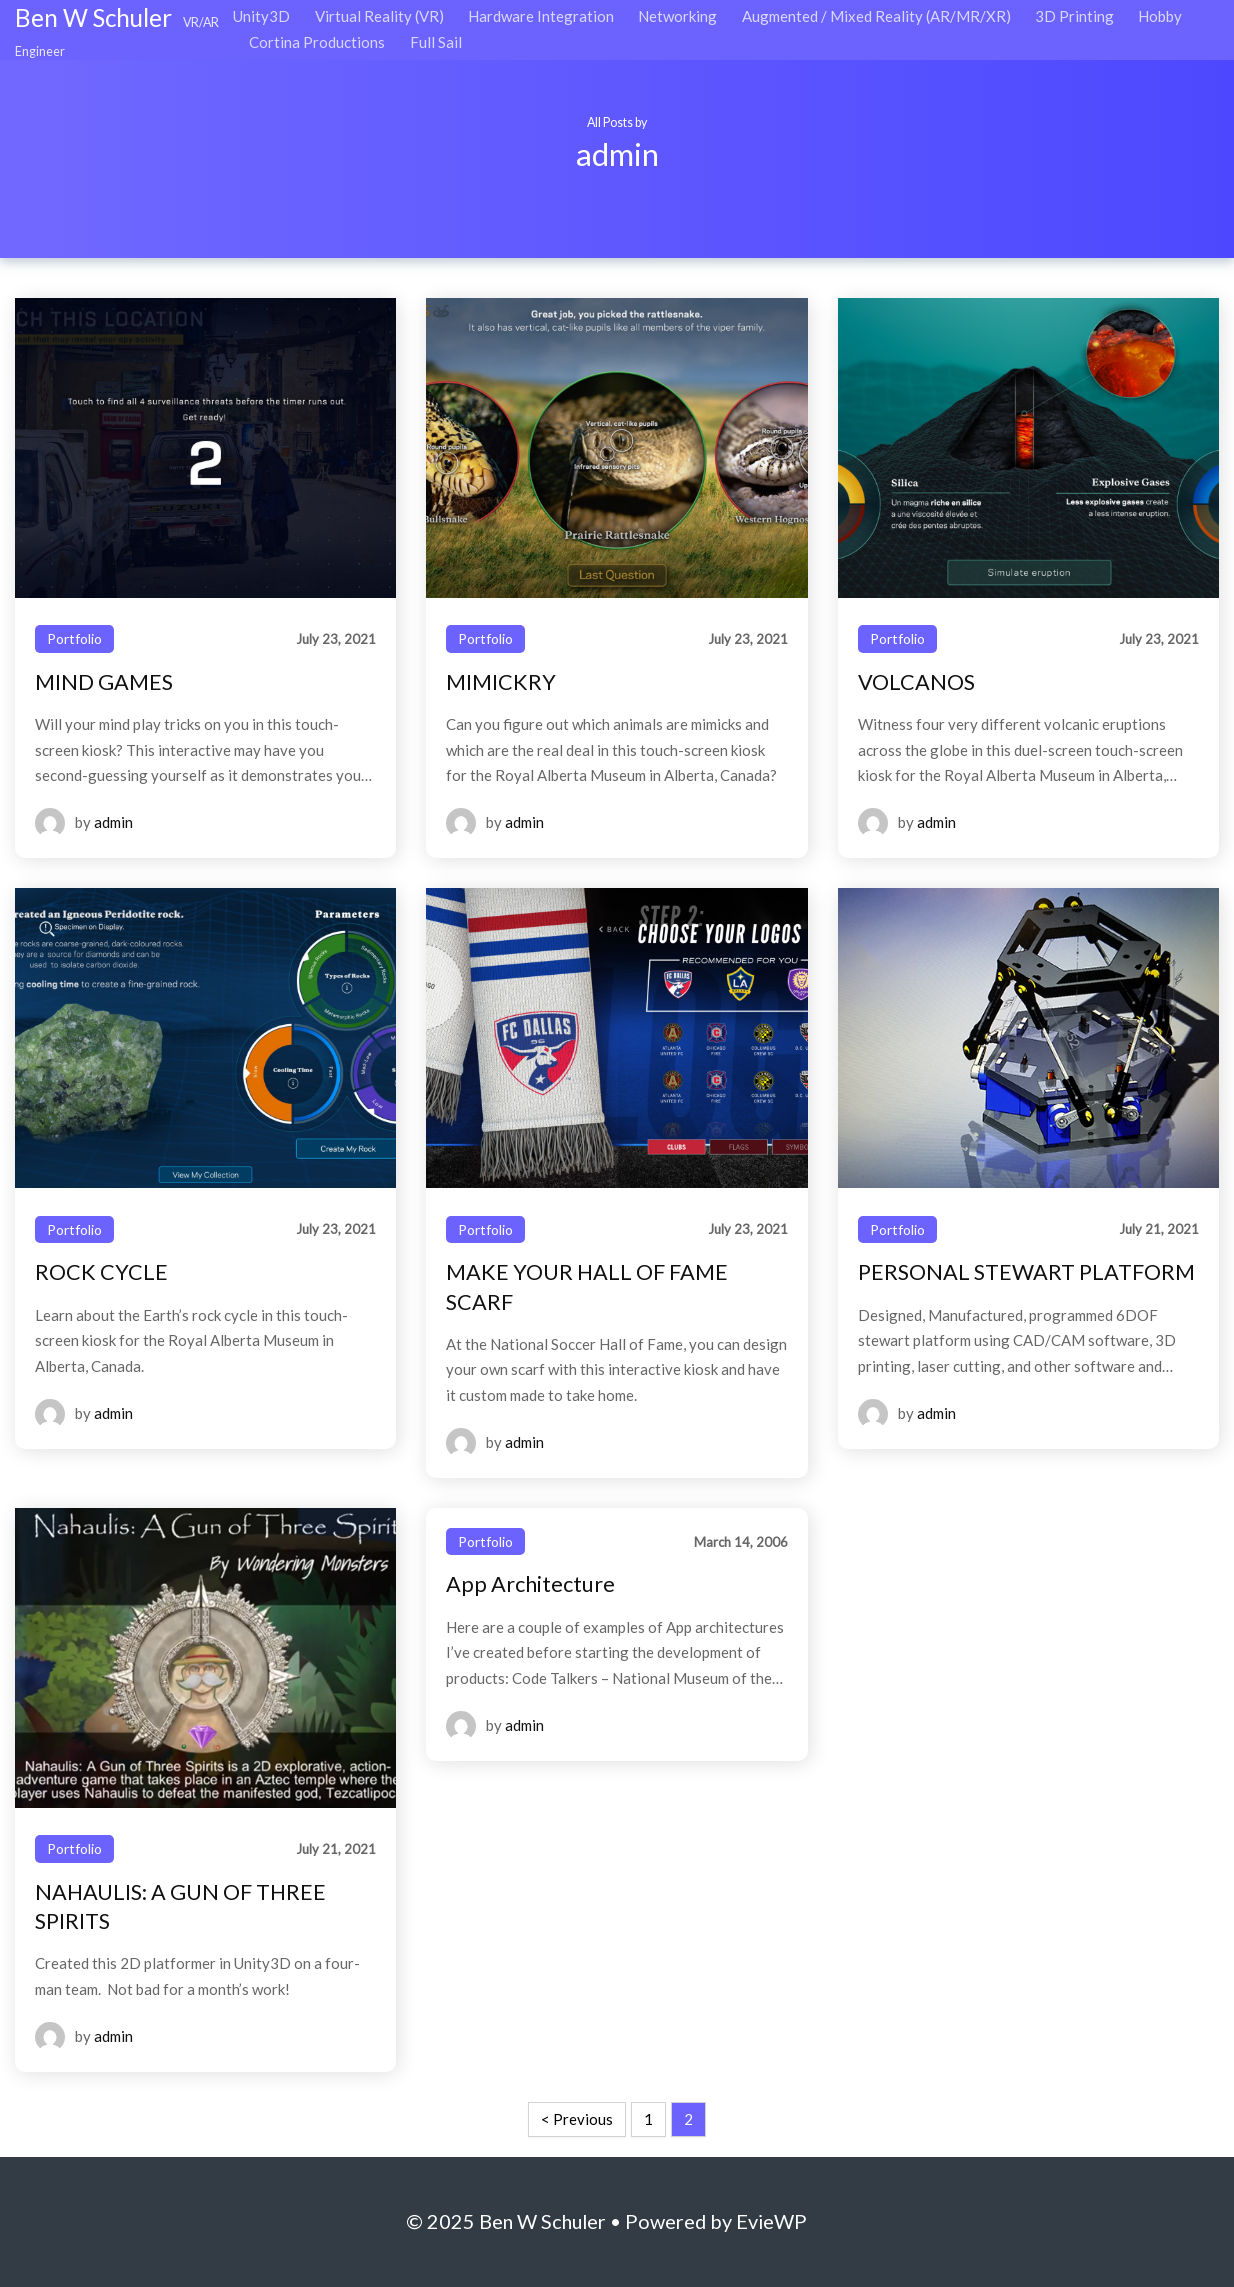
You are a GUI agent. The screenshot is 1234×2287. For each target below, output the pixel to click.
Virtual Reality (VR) (379, 16)
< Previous (577, 2119)
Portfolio (74, 638)
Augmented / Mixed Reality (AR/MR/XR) (876, 16)
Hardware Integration (541, 16)
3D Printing (1074, 16)
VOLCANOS (916, 682)
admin (113, 822)
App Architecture (530, 1584)
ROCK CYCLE (101, 1272)
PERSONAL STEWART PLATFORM (1026, 1272)
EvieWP (771, 2221)
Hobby (1160, 16)
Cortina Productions (317, 42)
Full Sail (436, 42)
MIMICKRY (501, 682)
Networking (677, 16)
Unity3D (261, 16)
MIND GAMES (104, 682)
